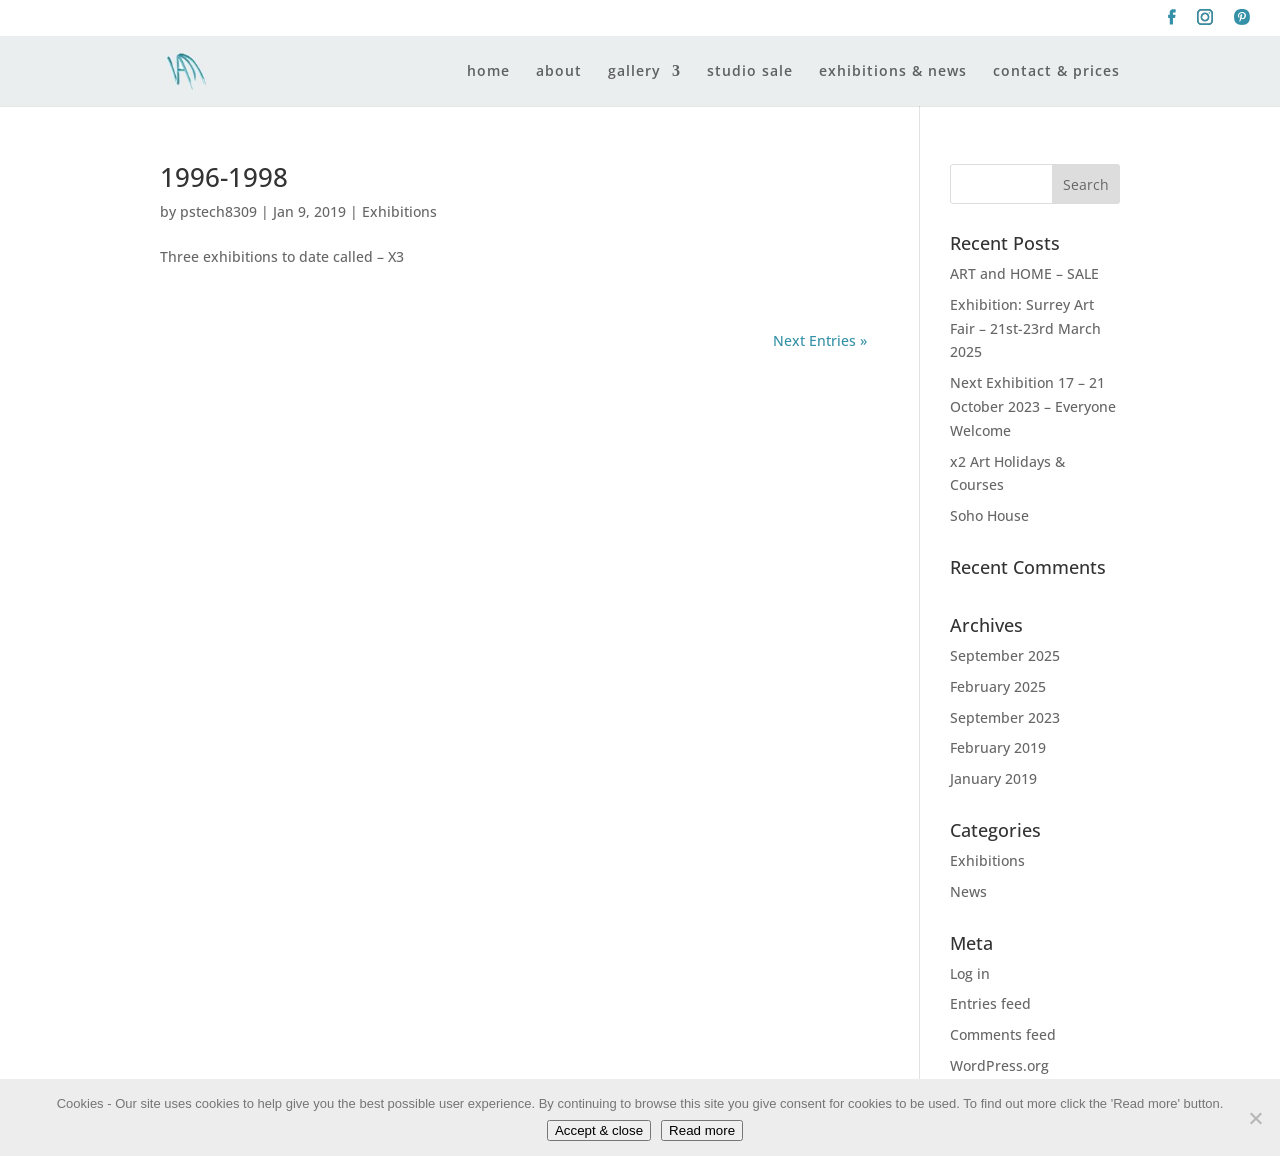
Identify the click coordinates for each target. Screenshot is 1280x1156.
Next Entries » (820, 340)
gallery (634, 72)
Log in (970, 973)
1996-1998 (224, 177)
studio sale (750, 72)
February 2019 (998, 747)
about (559, 72)
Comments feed (1003, 1034)
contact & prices (1056, 72)
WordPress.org (999, 1065)
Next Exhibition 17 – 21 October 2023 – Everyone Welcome (1033, 406)
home (488, 72)
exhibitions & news (893, 72)
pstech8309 (218, 211)
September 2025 (1005, 655)
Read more (702, 1130)
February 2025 (998, 686)
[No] (1255, 1118)
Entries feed (990, 1003)
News (968, 891)
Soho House (989, 515)
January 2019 (993, 778)
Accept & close (599, 1130)
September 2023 (1005, 717)
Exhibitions (399, 211)
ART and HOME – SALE (1024, 273)
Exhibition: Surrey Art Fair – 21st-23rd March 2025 (1025, 328)
